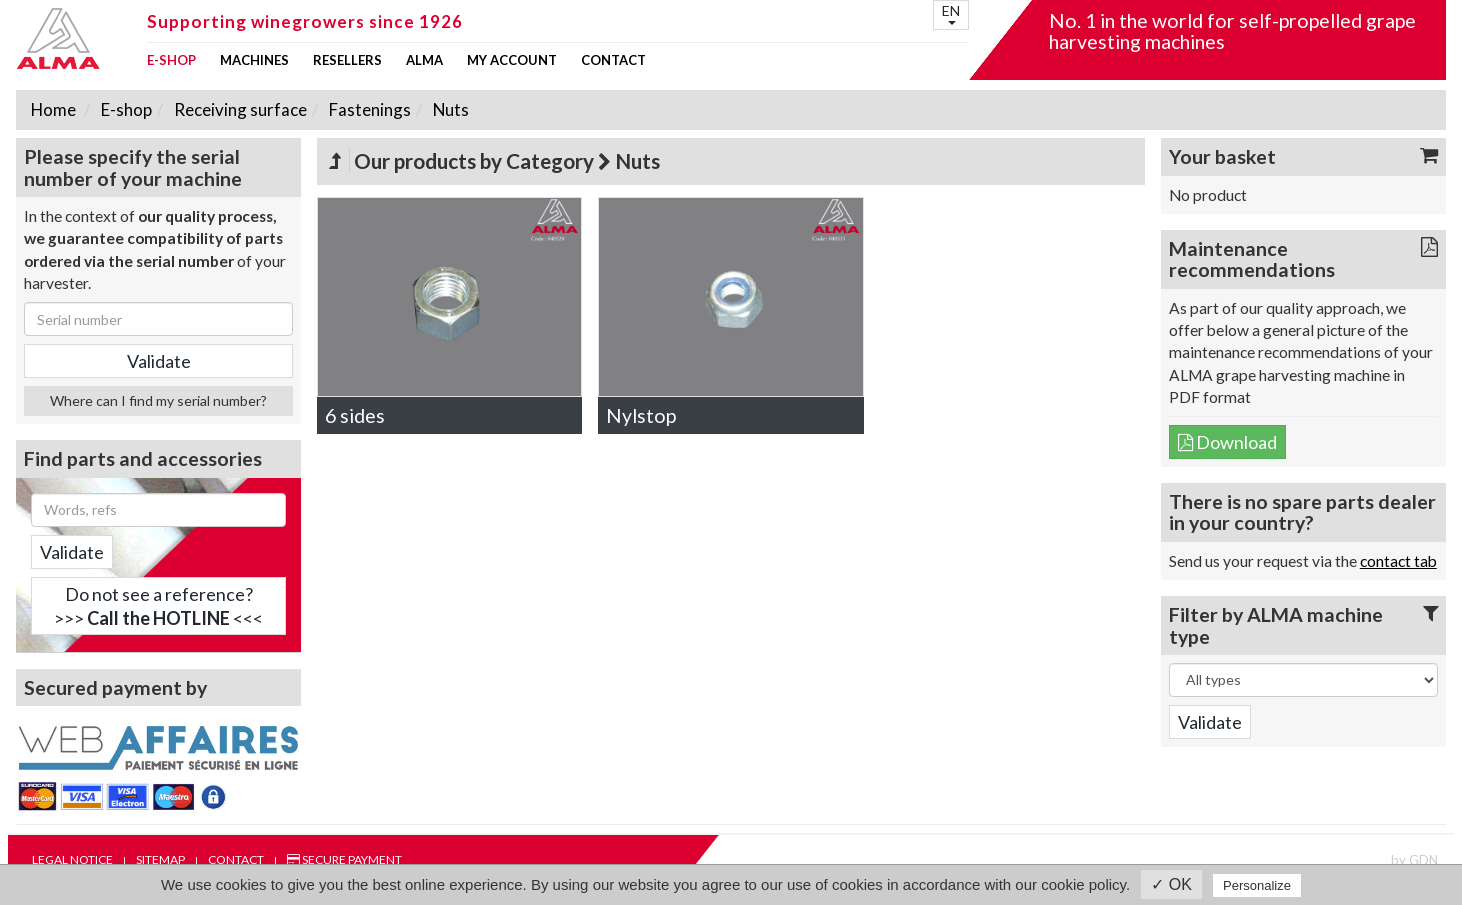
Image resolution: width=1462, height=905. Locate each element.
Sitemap (160, 859)
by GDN (1414, 860)
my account (512, 60)
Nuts (449, 109)
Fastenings (368, 109)
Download (1227, 442)
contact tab (1398, 561)
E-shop (171, 60)
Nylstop (641, 415)
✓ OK (1171, 884)
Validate (72, 552)
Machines (254, 60)
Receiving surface (239, 109)
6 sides (355, 415)
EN (951, 13)
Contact (613, 60)
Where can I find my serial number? (158, 400)
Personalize (1257, 885)
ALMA (424, 60)
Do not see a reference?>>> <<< (158, 606)
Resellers (347, 60)
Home (53, 109)
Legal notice (72, 859)
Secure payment (344, 859)
